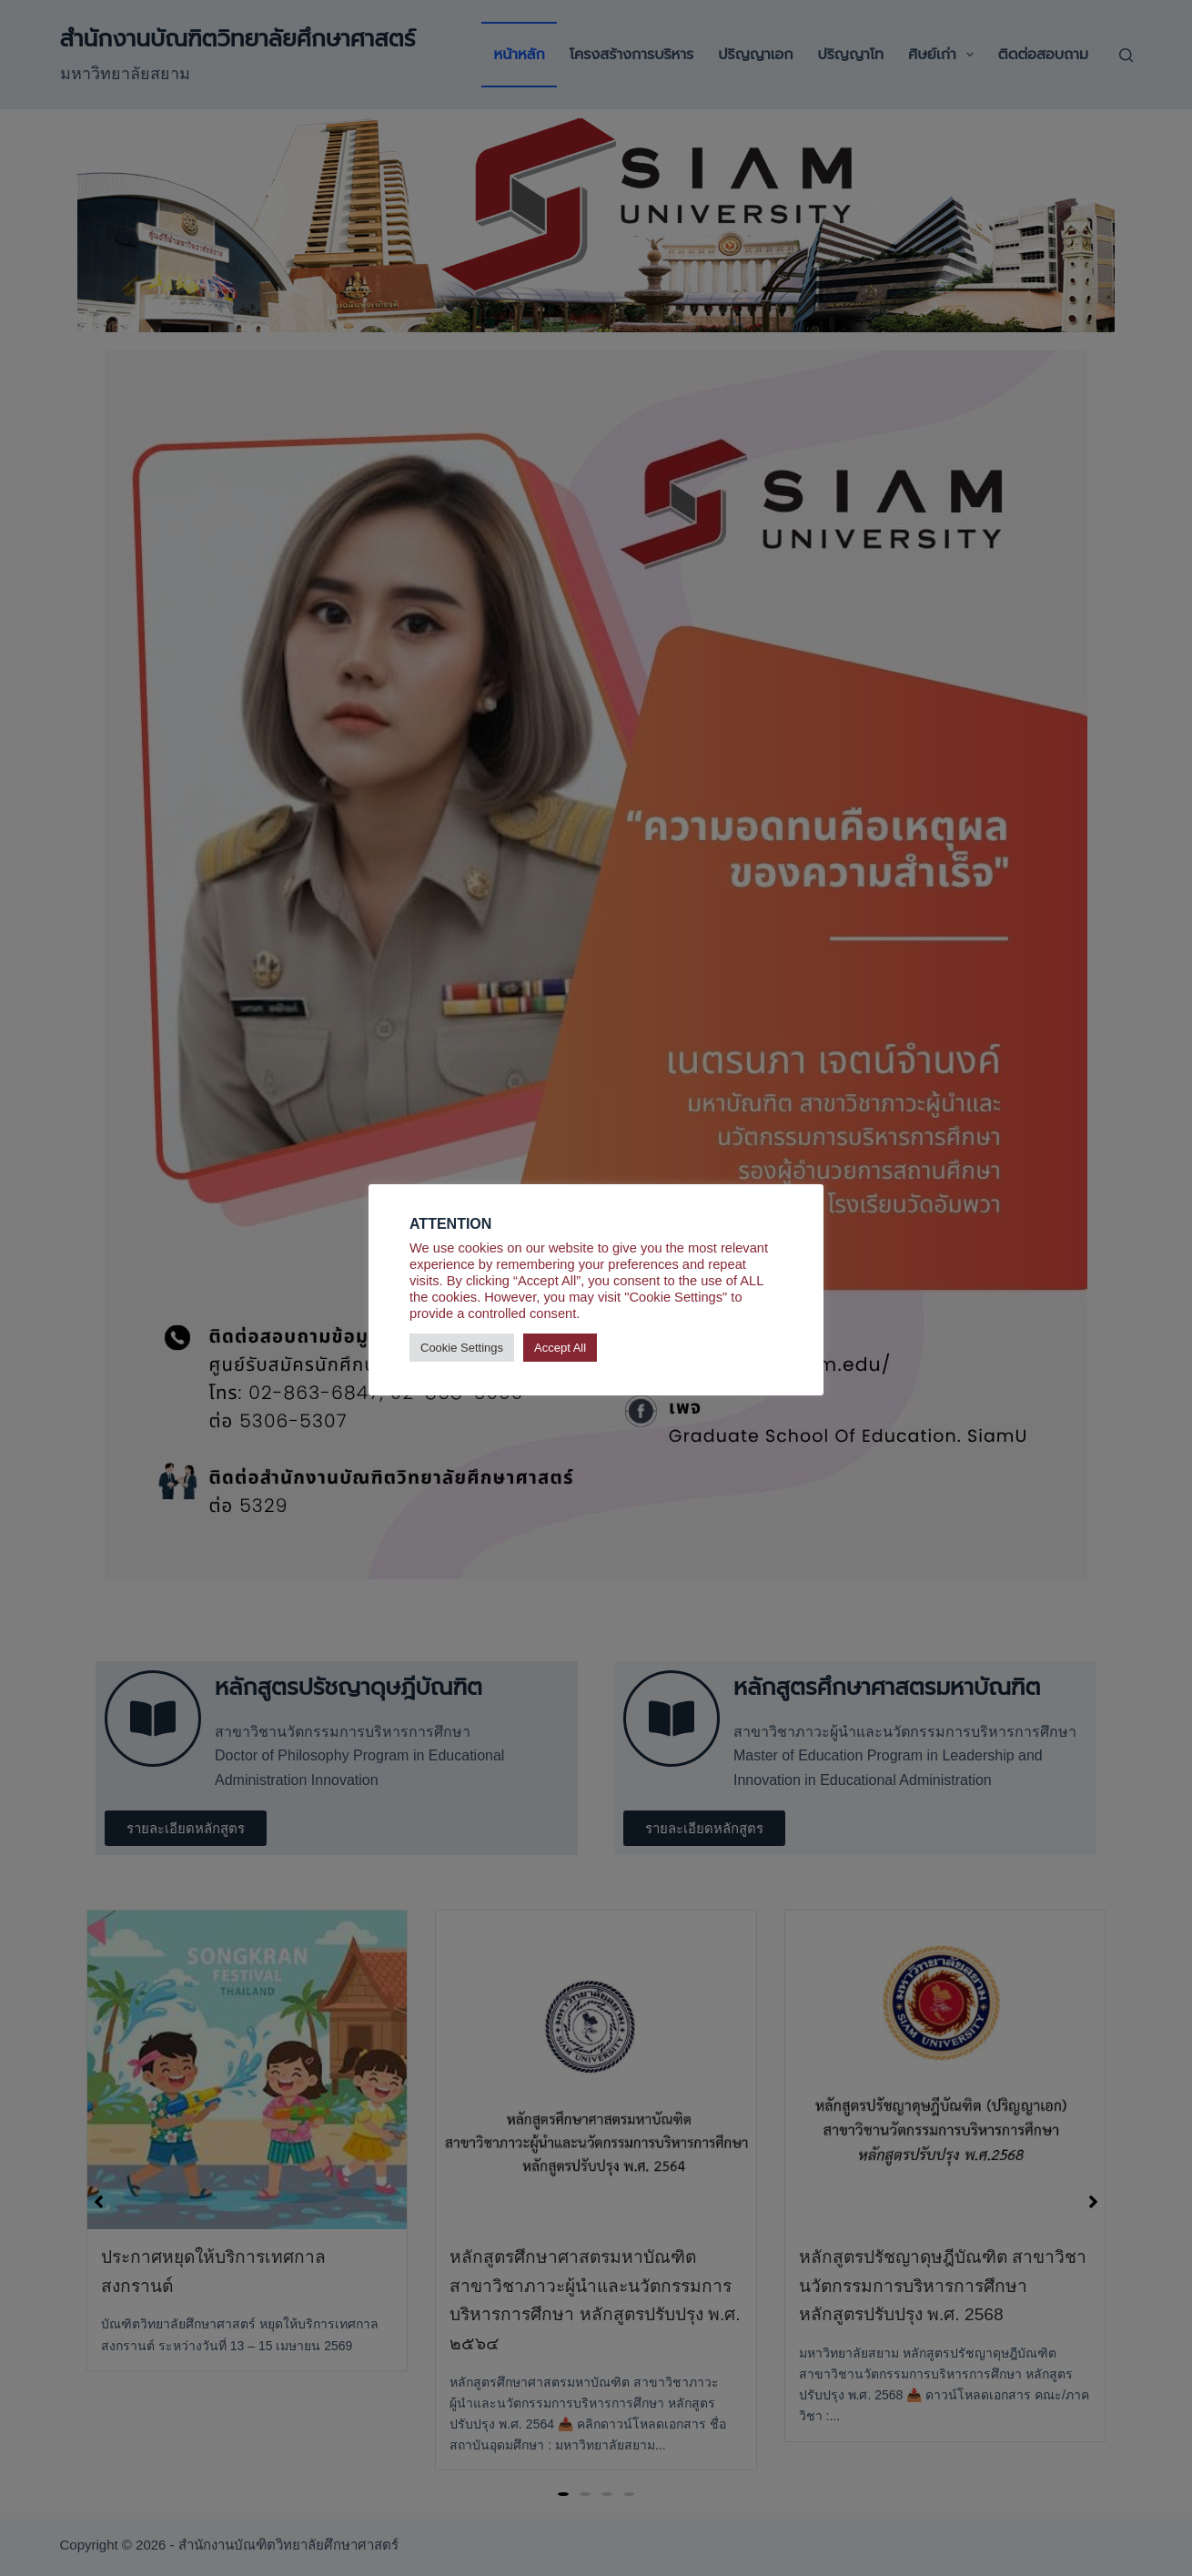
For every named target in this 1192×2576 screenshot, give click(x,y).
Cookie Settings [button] (461, 1347)
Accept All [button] (560, 1347)
